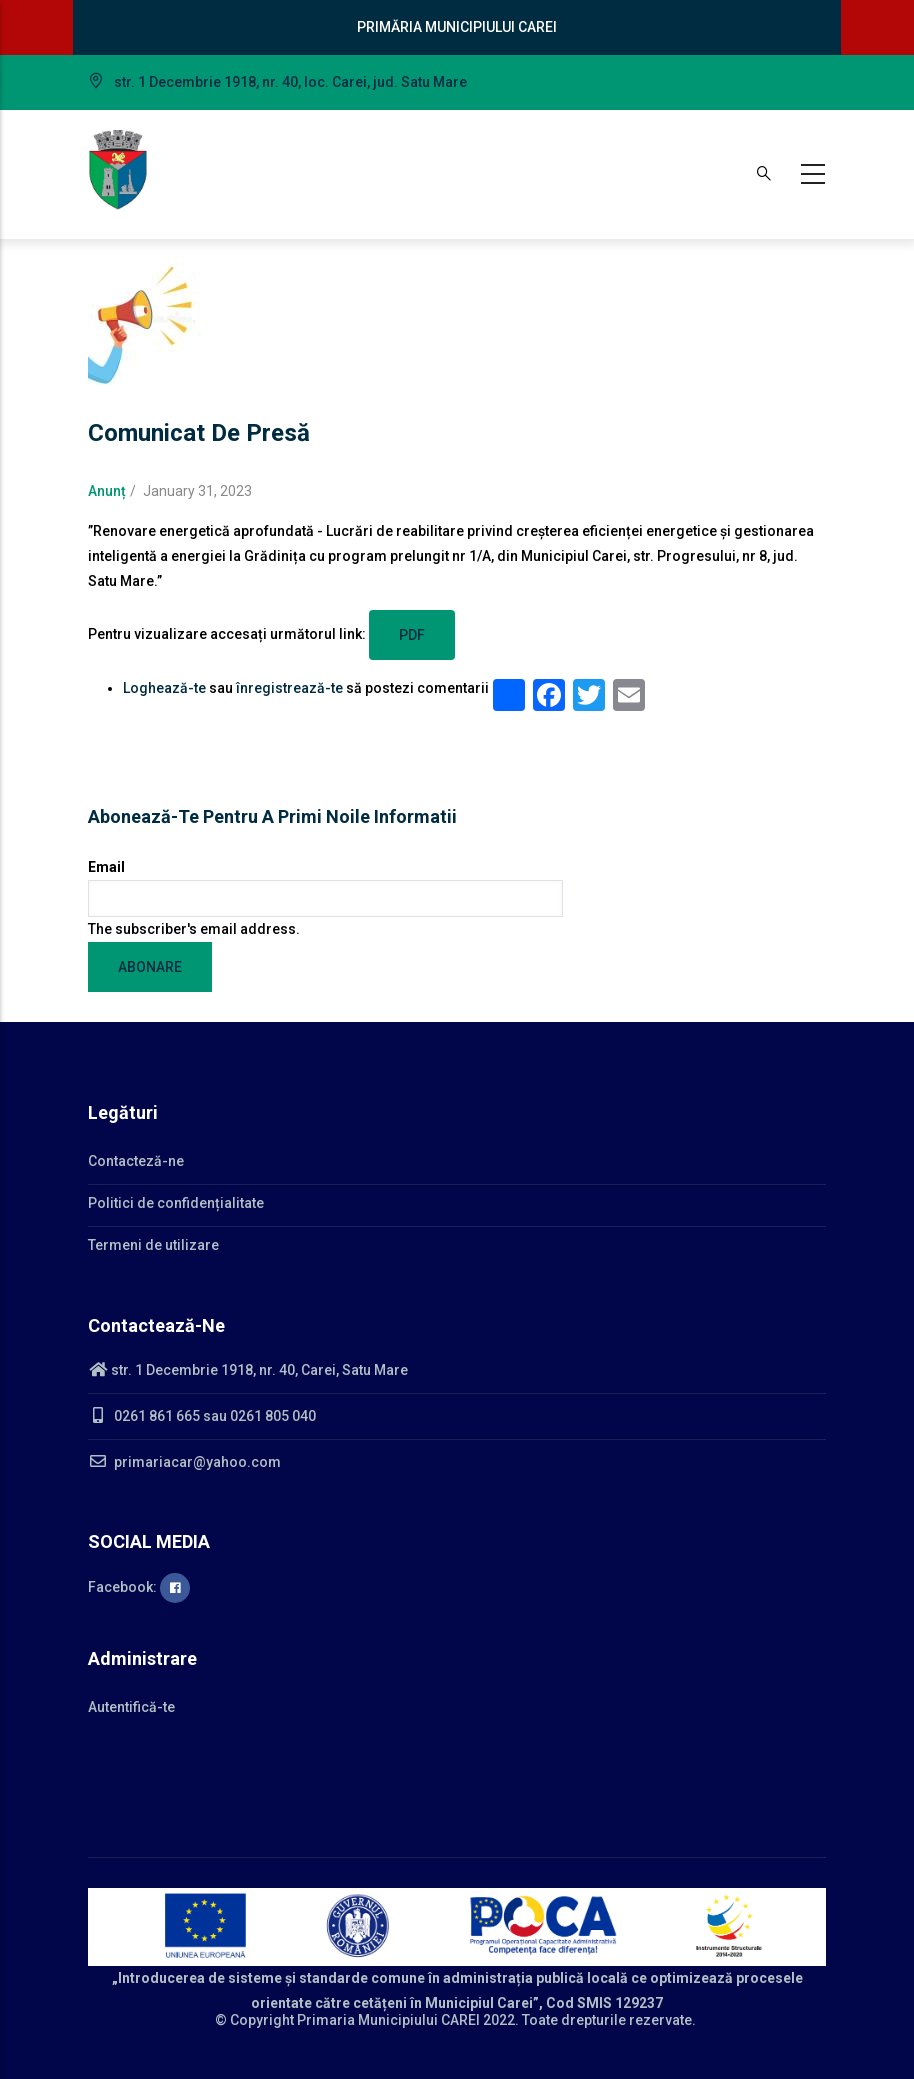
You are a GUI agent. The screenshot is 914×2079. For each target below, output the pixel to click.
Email (106, 867)
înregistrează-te (289, 688)
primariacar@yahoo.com (184, 1462)
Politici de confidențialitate (176, 1203)
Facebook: (139, 1587)
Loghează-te (164, 688)
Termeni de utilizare (153, 1245)
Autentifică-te (131, 1707)
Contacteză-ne (136, 1161)
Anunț (107, 491)
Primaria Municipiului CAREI (388, 2020)
